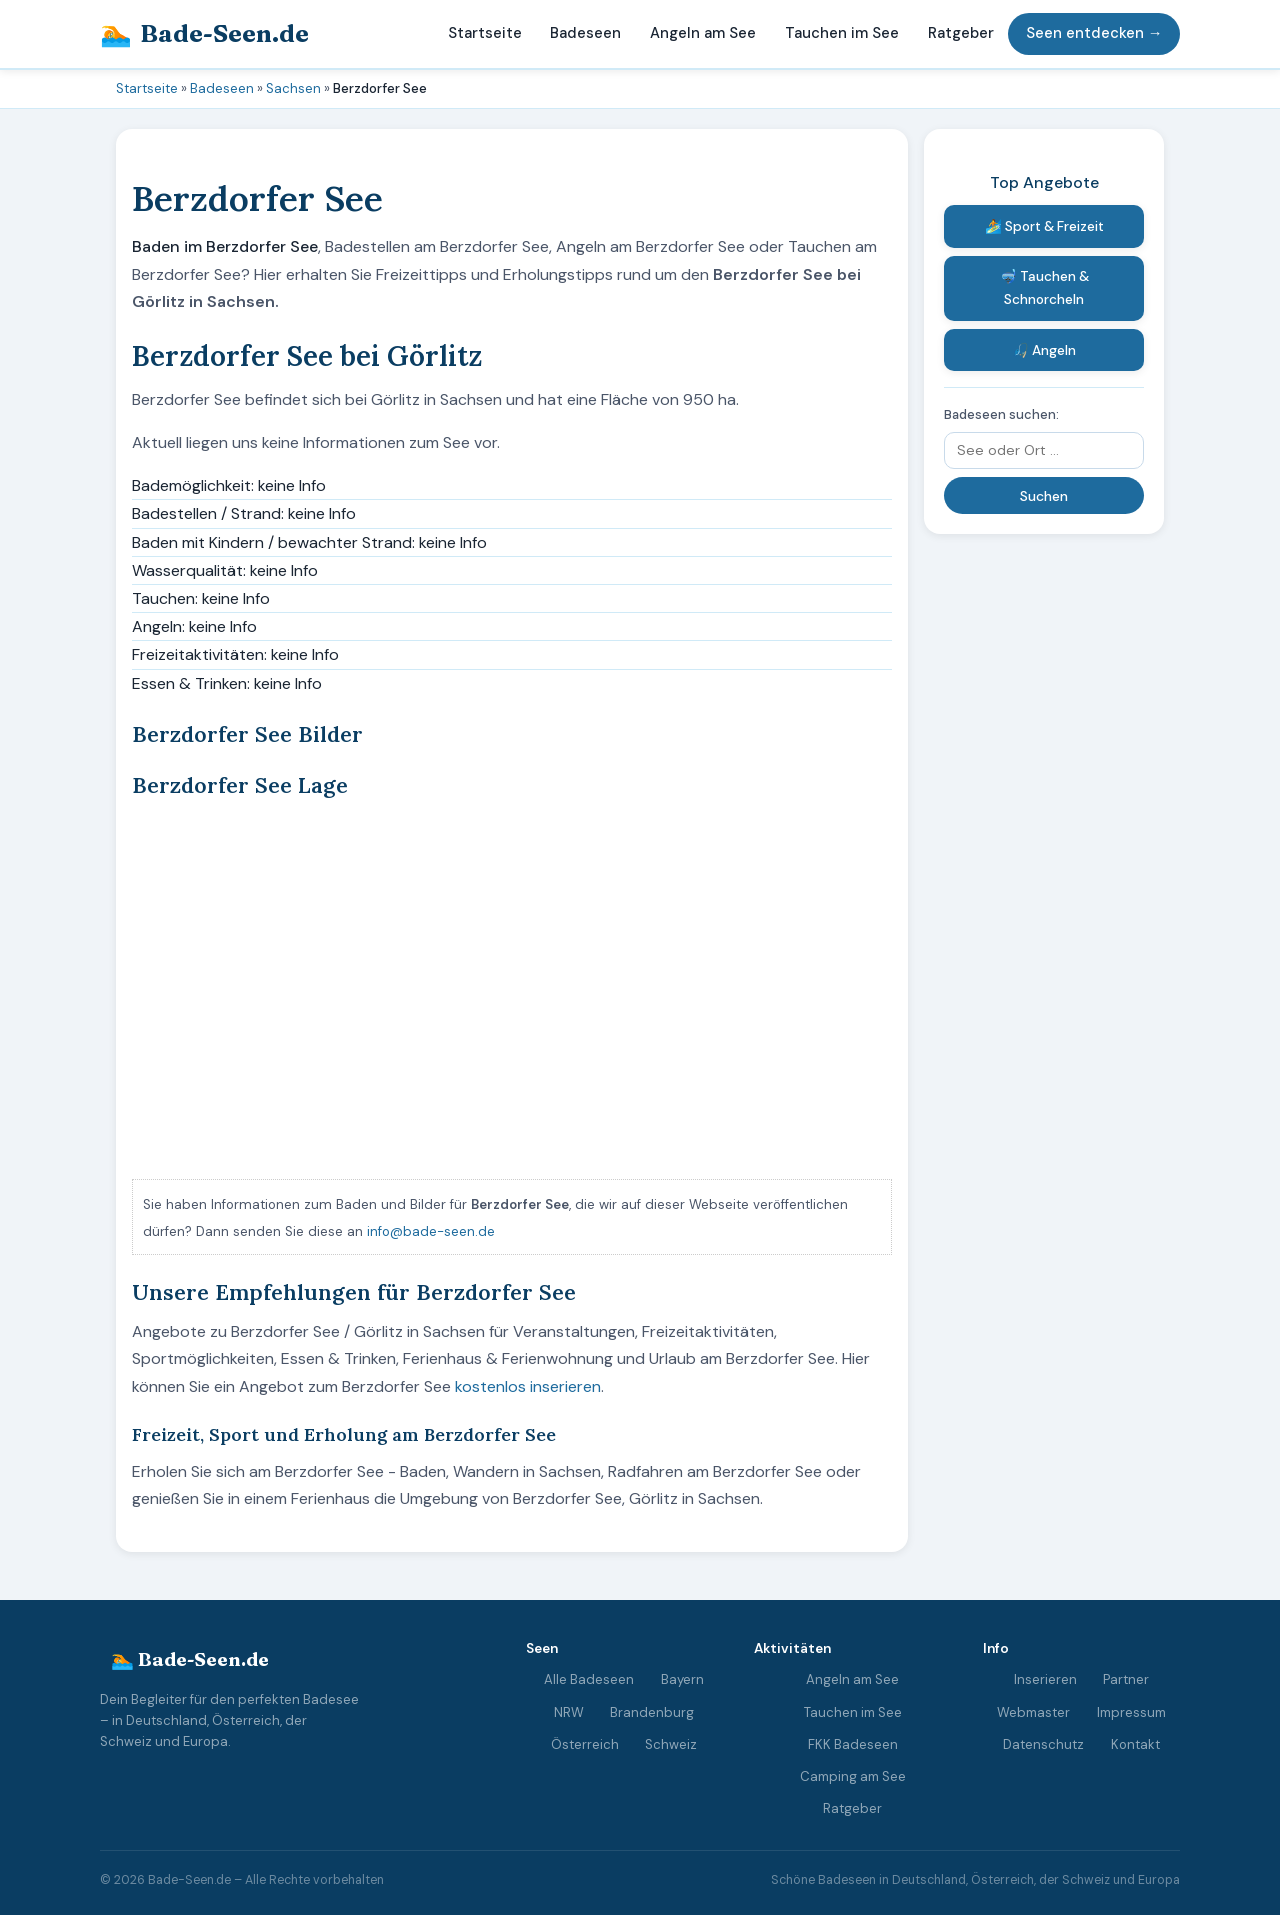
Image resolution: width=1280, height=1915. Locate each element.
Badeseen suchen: (1001, 414)
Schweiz (671, 1743)
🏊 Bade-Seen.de (190, 1659)
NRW (569, 1711)
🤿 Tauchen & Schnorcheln (1044, 288)
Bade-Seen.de (204, 34)
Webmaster (1033, 1711)
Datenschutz (1043, 1743)
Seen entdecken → (1094, 33)
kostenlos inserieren (528, 1386)
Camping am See (853, 1776)
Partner (1126, 1679)
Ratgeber (961, 33)
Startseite (485, 33)
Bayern (682, 1679)
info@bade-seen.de (431, 1231)
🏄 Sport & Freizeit (1044, 226)
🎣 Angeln (1044, 350)
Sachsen (293, 88)
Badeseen (585, 33)
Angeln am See (703, 33)
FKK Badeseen (853, 1743)
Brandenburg (652, 1711)
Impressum (1131, 1711)
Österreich (585, 1743)
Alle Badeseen (589, 1679)
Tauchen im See (842, 33)
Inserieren (1045, 1679)
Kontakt (1135, 1743)
